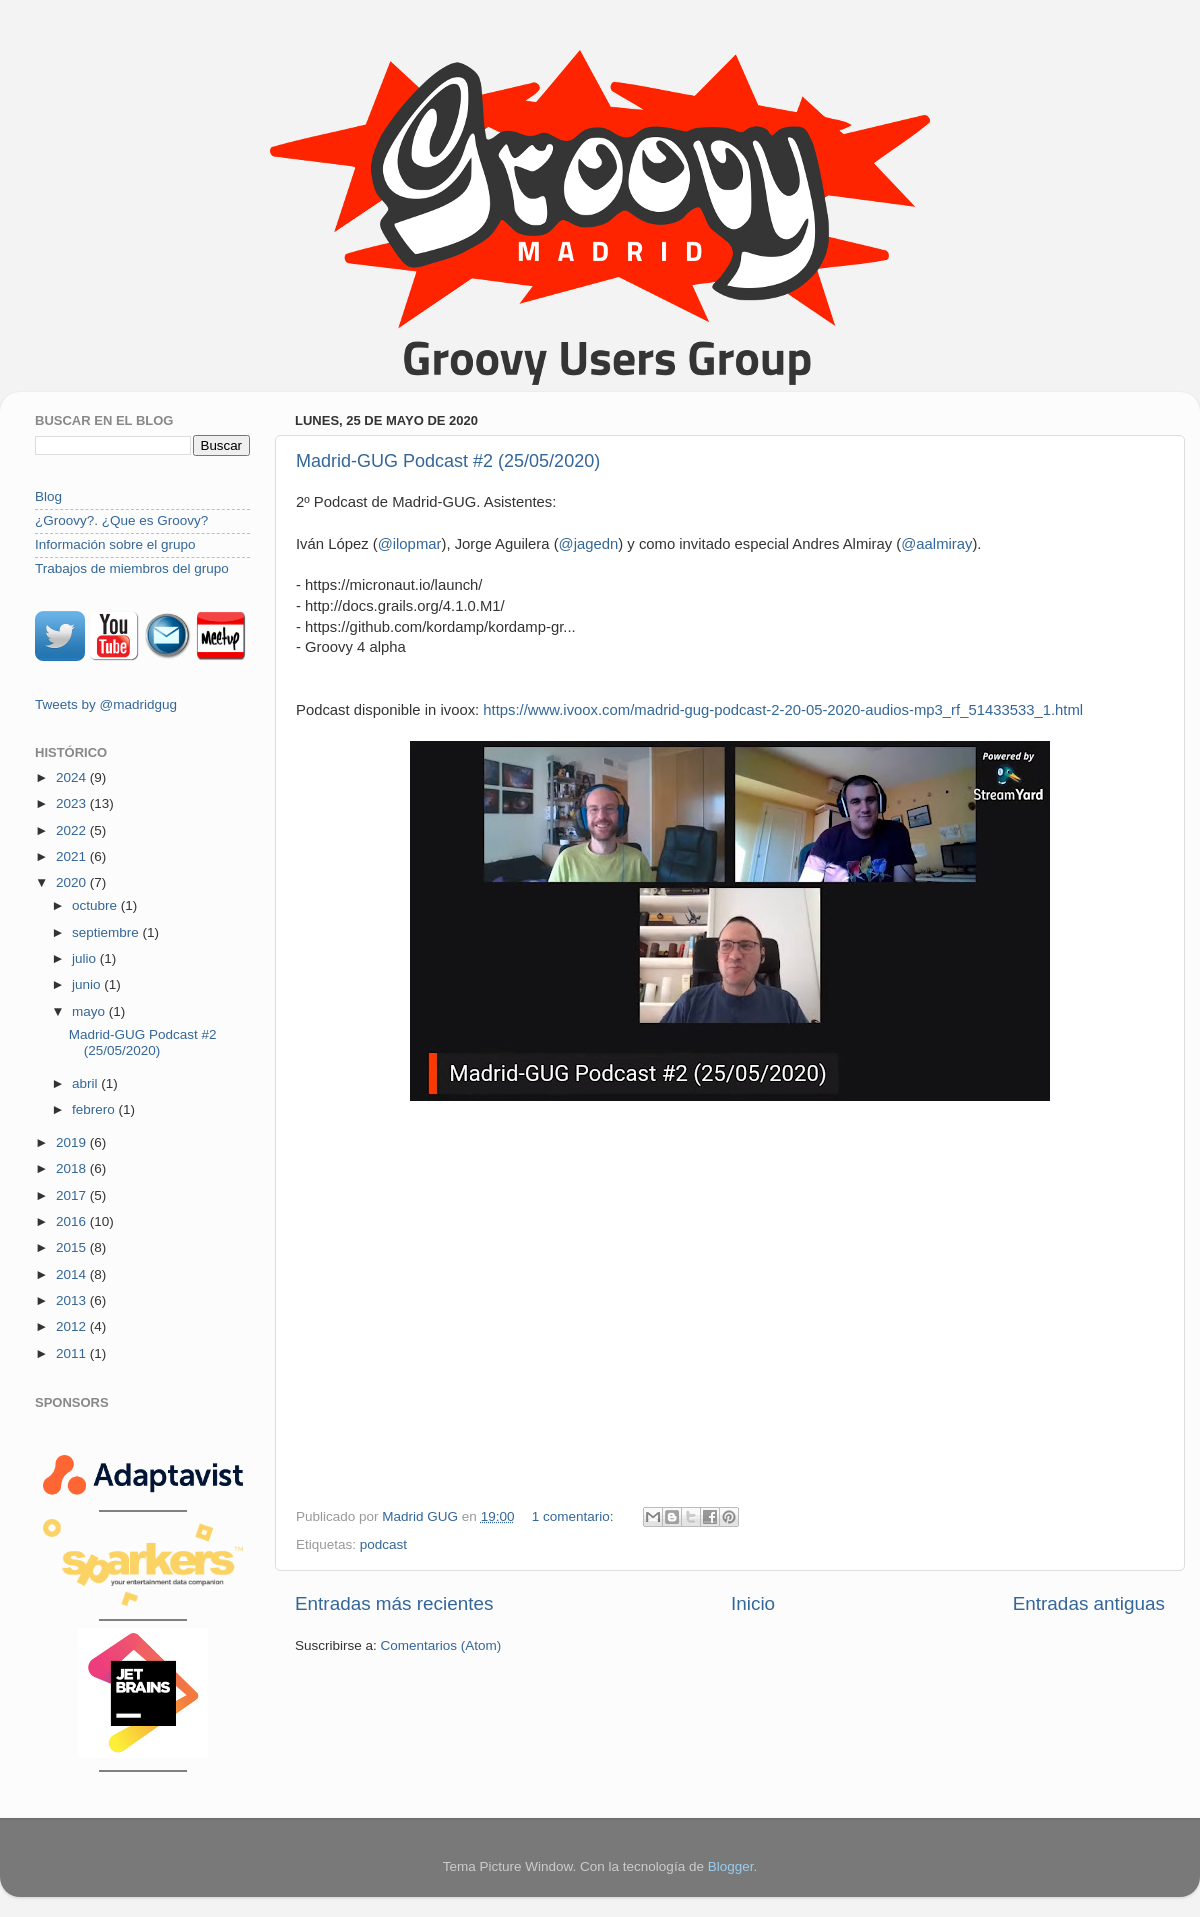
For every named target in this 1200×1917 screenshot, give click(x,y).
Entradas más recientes (394, 1603)
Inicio (753, 1603)
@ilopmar (410, 544)
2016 (73, 1221)
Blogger (731, 1866)
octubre (96, 905)
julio (86, 958)
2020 (73, 882)
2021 (73, 856)
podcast (383, 1544)
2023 (73, 803)
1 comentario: (575, 1516)
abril (86, 1083)
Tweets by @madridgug (106, 704)
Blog (48, 496)
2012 (73, 1326)
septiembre (107, 932)
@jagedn (589, 544)
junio (88, 984)
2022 (73, 830)
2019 (73, 1142)
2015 (73, 1247)
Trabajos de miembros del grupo (132, 568)
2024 (73, 777)
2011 (73, 1353)
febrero (95, 1109)
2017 (73, 1195)
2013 (73, 1300)
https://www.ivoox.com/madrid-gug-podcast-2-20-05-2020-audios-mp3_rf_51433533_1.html (783, 710)
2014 (73, 1274)
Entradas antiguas (1089, 1603)
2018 (73, 1168)
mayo (90, 1011)
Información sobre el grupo (115, 544)
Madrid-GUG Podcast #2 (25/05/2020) (448, 461)
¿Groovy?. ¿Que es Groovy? (121, 520)
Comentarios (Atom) (441, 1645)
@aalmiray (936, 544)
